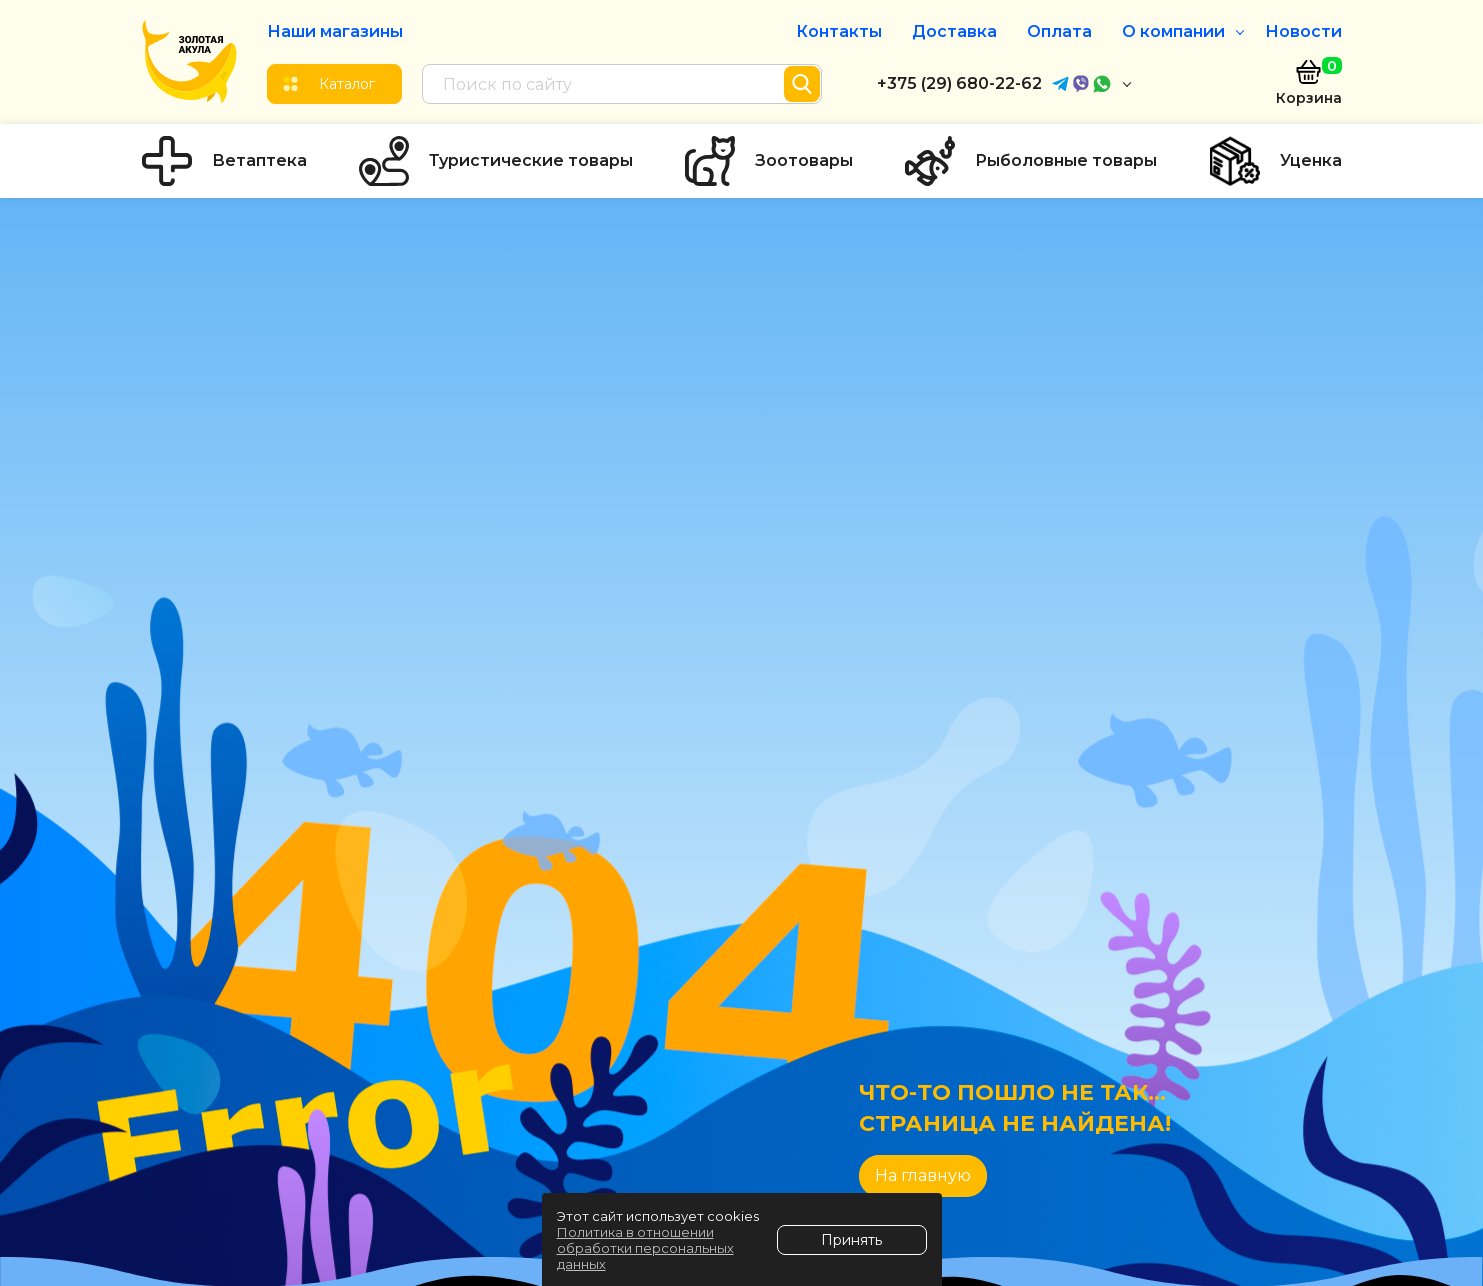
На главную (923, 1175)
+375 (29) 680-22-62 (959, 83)
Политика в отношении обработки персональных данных (645, 1248)
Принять (851, 1240)
